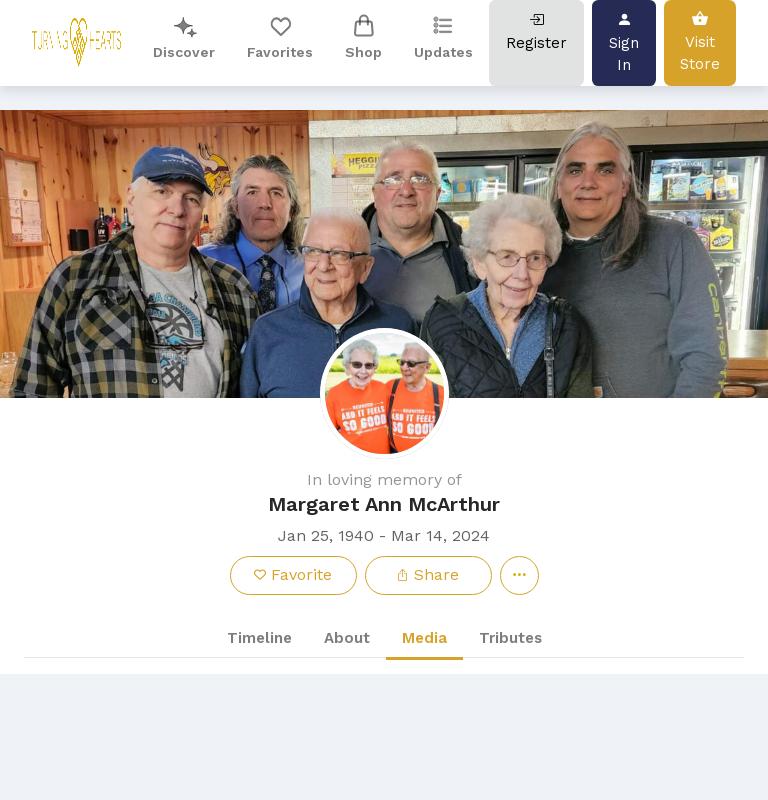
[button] (384, 254)
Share (428, 574)
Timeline (259, 638)
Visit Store (700, 41)
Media (424, 638)
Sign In (624, 42)
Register (536, 31)
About (347, 638)
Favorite (293, 574)
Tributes (510, 638)
